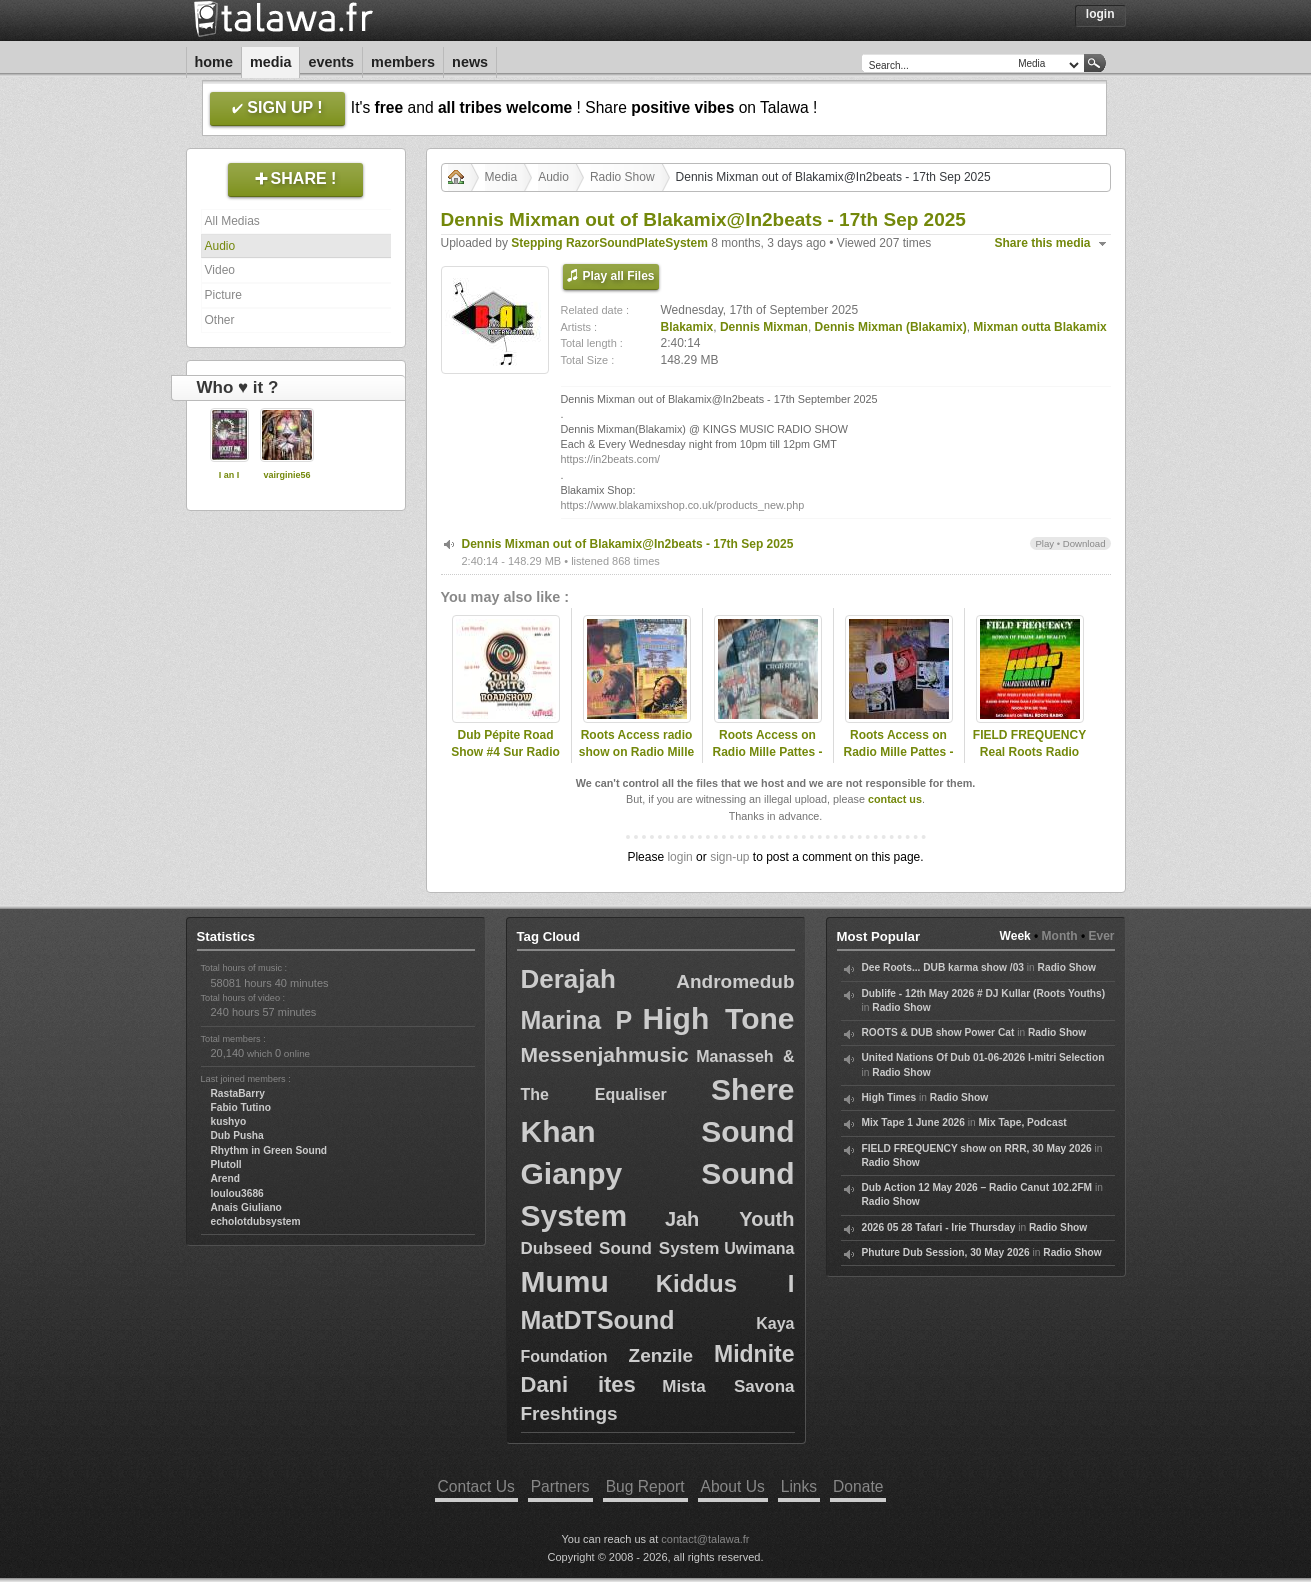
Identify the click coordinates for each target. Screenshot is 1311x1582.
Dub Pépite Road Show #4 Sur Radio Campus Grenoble (505, 752)
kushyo (229, 1121)
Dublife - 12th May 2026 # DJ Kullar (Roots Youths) (984, 993)
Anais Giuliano (246, 1207)
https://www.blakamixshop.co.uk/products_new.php (683, 505)
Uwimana (759, 1248)
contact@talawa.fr (705, 1539)
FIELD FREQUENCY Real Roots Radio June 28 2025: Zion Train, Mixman (1029, 760)
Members (403, 62)
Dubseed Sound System (620, 1248)
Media (271, 62)
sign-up (729, 857)
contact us (895, 799)
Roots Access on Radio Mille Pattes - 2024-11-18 (767, 752)
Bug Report (645, 1486)
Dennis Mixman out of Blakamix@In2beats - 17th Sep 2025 (628, 544)
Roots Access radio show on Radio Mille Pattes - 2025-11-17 (636, 752)
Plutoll (226, 1164)
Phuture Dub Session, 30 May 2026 (946, 1252)
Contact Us (476, 1486)
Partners (560, 1486)
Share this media (1043, 243)
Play (1044, 543)
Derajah (568, 979)
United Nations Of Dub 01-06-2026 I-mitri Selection (983, 1057)
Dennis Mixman (764, 327)
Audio (220, 246)
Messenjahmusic (605, 1054)
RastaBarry (238, 1093)
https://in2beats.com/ (611, 459)
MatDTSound (598, 1320)
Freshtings (569, 1413)
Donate (858, 1486)
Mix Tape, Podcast (1023, 1122)
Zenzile (661, 1355)
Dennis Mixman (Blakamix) (891, 327)
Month (1060, 936)
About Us (733, 1486)
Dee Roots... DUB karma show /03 (943, 967)
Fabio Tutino (241, 1107)
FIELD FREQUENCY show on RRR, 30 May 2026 (977, 1148)
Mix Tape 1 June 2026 (913, 1122)
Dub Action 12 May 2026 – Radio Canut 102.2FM (977, 1187)
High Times (889, 1097)
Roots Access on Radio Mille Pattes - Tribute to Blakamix (898, 752)
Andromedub (735, 981)
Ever (1101, 936)
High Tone (719, 1018)
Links (799, 1486)
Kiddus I (725, 1283)
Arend (225, 1178)
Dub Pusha (237, 1135)
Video (220, 270)
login (679, 857)
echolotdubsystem (256, 1221)
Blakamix (687, 327)
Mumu (565, 1281)
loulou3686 (237, 1193)
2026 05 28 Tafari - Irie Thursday (939, 1227)
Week (1015, 936)
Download (1084, 543)
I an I (229, 475)
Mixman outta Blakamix (1039, 327)
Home (214, 62)
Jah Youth (730, 1219)
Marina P (577, 1020)
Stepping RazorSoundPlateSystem (609, 243)
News (470, 62)
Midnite (754, 1354)
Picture (223, 295)
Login (1100, 14)
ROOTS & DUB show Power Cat (938, 1032)
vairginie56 (286, 475)
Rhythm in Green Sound (269, 1150)
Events (331, 62)
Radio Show (622, 177)
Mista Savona (728, 1386)
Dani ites (578, 1384)
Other (220, 320)
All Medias (232, 221)
